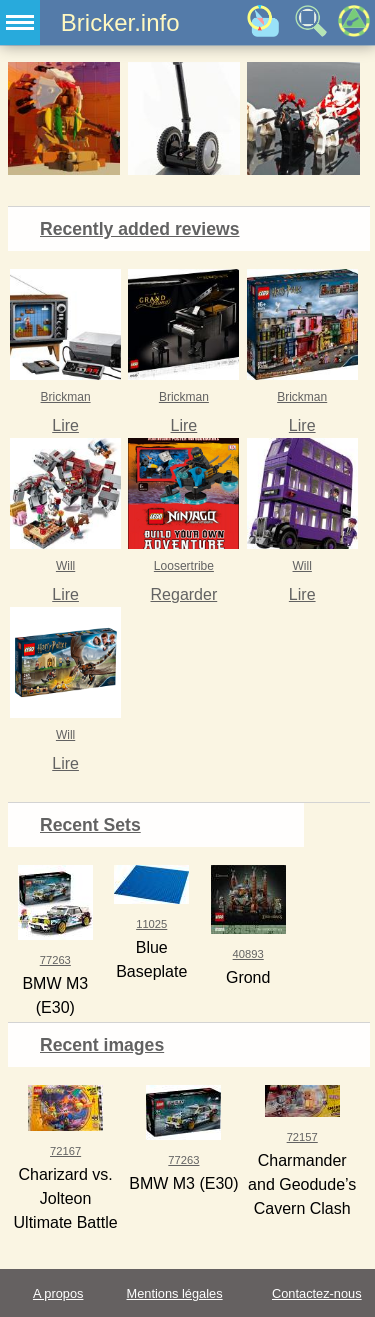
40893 (248, 954)
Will (65, 566)
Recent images (102, 1045)
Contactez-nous (317, 1293)
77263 (55, 960)
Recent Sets (90, 825)
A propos (58, 1293)
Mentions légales (175, 1293)
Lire (65, 425)
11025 (151, 924)
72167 (65, 1151)
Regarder (184, 594)
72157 (302, 1137)
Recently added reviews (140, 229)
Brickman (66, 397)
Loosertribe (184, 566)
